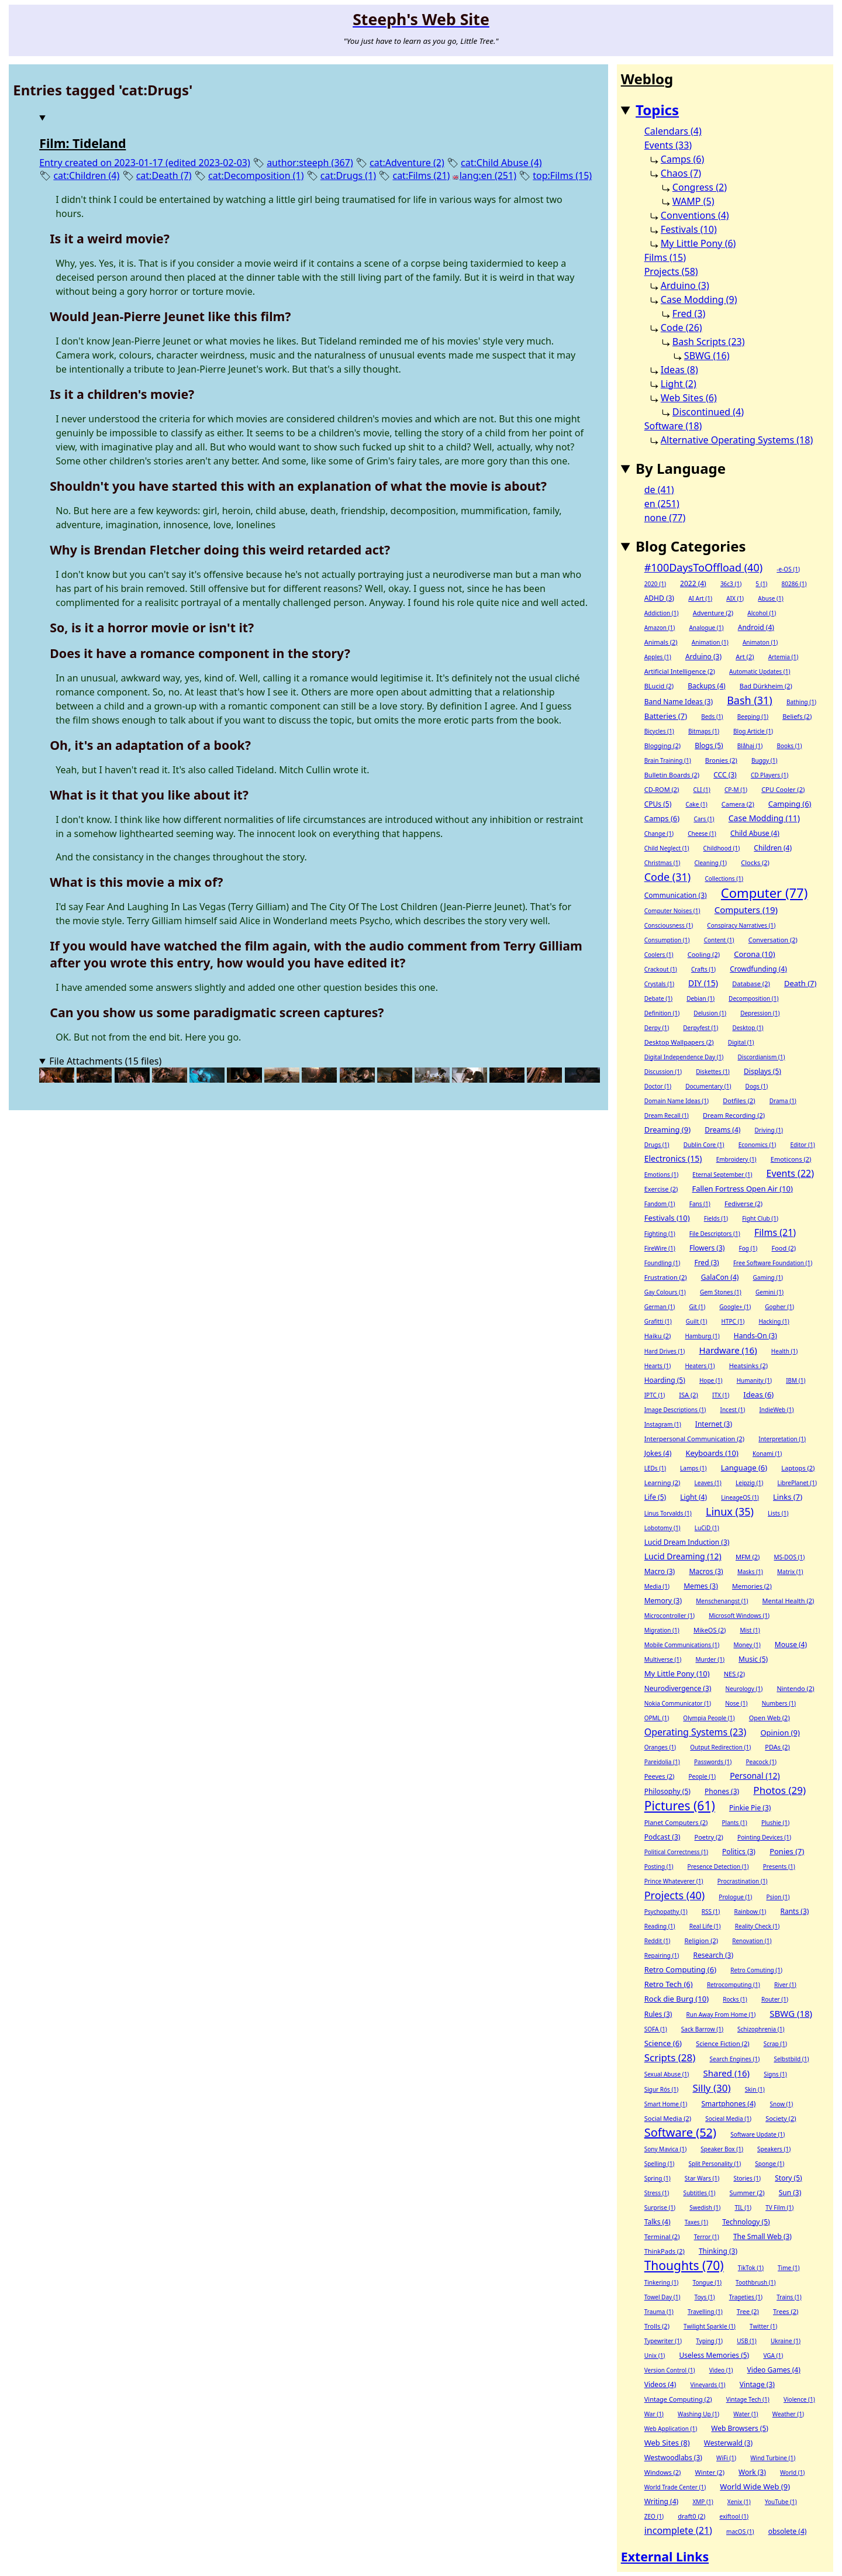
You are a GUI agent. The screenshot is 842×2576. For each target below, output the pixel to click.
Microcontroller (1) (669, 1615)
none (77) (665, 517)
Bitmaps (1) (703, 731)
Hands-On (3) (755, 1336)
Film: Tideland (82, 143)
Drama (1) (782, 1101)
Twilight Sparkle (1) (710, 2326)
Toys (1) (705, 2297)
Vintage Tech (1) (747, 2399)
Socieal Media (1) (728, 2118)
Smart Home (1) (666, 2104)
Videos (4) (660, 2384)
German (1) (659, 1307)
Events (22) (790, 1173)
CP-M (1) (735, 790)
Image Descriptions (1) (675, 1410)
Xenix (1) (739, 2502)
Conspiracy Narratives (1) (741, 925)
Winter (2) (709, 2472)
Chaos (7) (681, 173)
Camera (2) (738, 804)
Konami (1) (767, 1453)
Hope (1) (711, 1380)
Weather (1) (788, 2414)
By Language (681, 468)
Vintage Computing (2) (678, 2399)
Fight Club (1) (760, 1218)
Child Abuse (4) (754, 833)
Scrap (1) (775, 2044)
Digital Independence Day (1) (684, 1057)
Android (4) (756, 627)
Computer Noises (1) (672, 911)
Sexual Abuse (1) (666, 2074)
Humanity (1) (754, 1380)
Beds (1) (712, 716)
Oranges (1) (660, 1747)
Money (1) (746, 1645)
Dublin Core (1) (704, 1145)
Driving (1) (769, 1130)
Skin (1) (755, 2089)
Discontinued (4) (708, 411)
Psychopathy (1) (666, 1911)
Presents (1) (779, 1866)
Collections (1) (724, 878)
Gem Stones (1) (720, 1292)
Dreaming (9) (667, 1129)
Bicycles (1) (659, 731)
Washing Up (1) (698, 2414)
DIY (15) (703, 983)
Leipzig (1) (749, 1483)
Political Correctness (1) (676, 1852)
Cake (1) (696, 804)
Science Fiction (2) (722, 2043)
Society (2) (780, 2118)
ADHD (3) (659, 598)
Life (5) (655, 1497)
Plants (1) (734, 1823)
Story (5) (788, 2178)
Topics (657, 109)
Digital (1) (741, 1042)
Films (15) (665, 257)
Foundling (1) (662, 1263)
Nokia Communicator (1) (677, 1703)
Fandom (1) (659, 1204)
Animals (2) (661, 642)
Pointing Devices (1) (764, 1837)
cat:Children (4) (86, 175)
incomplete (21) (678, 2530)
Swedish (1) (704, 2207)
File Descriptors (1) (714, 1234)
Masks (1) (750, 1572)
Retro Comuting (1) (756, 1970)
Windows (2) (662, 2472)
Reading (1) (659, 1926)
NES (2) (734, 1673)
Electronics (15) (673, 1158)
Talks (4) (657, 2222)
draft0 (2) (691, 2516)
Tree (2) (748, 2311)
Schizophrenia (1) (760, 2029)
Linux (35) (730, 1511)
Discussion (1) (663, 1071)
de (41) (659, 489)
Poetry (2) (709, 1837)
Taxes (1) (696, 2222)
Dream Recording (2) (734, 1115)
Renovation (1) (751, 1941)
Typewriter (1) (663, 2341)
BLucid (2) (659, 685)
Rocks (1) (735, 1999)
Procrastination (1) (742, 1881)
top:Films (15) (562, 175)
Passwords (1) (712, 1762)
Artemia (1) (783, 657)
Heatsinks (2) (748, 1365)
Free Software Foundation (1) (772, 1263)
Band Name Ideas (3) (678, 702)
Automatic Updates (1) (759, 671)
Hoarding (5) (664, 1380)
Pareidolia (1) (662, 1762)
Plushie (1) (775, 1823)
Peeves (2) (659, 1776)
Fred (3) (688, 313)
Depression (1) (759, 1013)
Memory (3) (663, 1601)
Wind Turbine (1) (772, 2458)
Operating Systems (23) (695, 1732)
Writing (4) (661, 2501)
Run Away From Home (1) (721, 2014)
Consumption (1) (667, 940)
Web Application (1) (671, 2429)
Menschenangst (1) (722, 1601)
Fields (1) (716, 1218)
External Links (665, 2556)
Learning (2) (662, 1482)
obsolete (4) (787, 2531)
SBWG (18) (790, 2013)
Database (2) (751, 983)
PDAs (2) (777, 1746)
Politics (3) (738, 1852)
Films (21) (775, 1232)
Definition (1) (661, 1013)
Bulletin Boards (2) (671, 774)
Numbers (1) (779, 1703)
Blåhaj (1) (749, 746)
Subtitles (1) (699, 2193)
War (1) (654, 2414)
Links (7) (787, 1497)
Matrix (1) (790, 1572)
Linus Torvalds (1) (668, 1513)
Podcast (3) (662, 1837)
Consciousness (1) (668, 925)
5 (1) (761, 584)
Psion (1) (777, 1897)
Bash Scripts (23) (708, 341)
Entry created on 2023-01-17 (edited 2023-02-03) (144, 162)
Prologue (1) (735, 1897)
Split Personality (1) (715, 2164)
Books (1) (789, 746)
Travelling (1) (705, 2312)
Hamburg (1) (702, 1336)
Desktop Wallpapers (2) (679, 1042)
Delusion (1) (709, 1013)
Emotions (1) (661, 1174)
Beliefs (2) (797, 716)
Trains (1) (789, 2297)
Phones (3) (722, 1791)
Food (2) (783, 1248)
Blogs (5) (709, 745)
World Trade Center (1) (675, 2487)
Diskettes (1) (713, 1071)
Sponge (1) (769, 2164)
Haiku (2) (657, 1335)
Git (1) (697, 1307)
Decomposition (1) (753, 998)
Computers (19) (746, 909)
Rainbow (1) (750, 1911)
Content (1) (719, 940)
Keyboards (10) (712, 1453)
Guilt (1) (697, 1321)
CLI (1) (701, 790)
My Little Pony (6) (698, 243)
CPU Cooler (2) (783, 789)
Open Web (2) (769, 1717)
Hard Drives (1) (664, 1351)
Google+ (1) (735, 1307)
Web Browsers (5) (739, 2428)
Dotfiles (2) (739, 1100)
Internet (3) (713, 1424)
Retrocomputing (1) (733, 1985)
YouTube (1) (781, 2502)
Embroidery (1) (736, 1159)
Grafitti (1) (658, 1321)
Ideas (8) (679, 369)
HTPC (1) (733, 1321)
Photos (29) (779, 1790)
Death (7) (800, 983)
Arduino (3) (685, 285)
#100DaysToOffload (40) (703, 567)
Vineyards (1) (708, 2385)
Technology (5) (746, 2222)
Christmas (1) (662, 863)
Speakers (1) (774, 2149)
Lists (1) (778, 1513)
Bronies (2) (721, 760)
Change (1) (659, 833)
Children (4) (773, 848)
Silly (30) (711, 2088)
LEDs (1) (655, 1468)
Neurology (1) (744, 1689)
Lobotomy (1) (662, 1528)
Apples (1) (657, 657)
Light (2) (678, 383)
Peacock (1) (761, 1762)
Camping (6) (790, 803)
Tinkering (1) (661, 2282)
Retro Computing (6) (680, 1969)
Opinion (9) (779, 1732)
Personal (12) (755, 1775)
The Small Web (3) (762, 2236)
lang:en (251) (488, 175)
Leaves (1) (708, 1483)
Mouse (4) (791, 1644)
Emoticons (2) (791, 1159)
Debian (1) (700, 998)
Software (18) (673, 425)
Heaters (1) (700, 1366)
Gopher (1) (779, 1307)
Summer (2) (747, 2192)
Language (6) (744, 1467)
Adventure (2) (713, 612)
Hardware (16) (728, 1350)
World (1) (792, 2472)
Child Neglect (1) (666, 848)
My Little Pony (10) (677, 1673)
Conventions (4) (695, 215)
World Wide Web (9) (755, 2486)
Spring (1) (657, 2178)
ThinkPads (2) (664, 2251)
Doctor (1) (657, 1086)
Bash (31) (749, 700)
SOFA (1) (655, 2029)
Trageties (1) (745, 2297)
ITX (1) (720, 1395)
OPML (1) (657, 1718)
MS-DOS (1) (789, 1557)
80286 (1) (794, 584)
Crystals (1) (659, 984)
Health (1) (784, 1351)
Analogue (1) (706, 628)
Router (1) (774, 1999)
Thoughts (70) (684, 2265)
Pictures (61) (679, 1806)
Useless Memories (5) (714, 2355)
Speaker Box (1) (721, 2149)
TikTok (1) (751, 2268)
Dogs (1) (757, 1086)
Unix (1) (654, 2355)
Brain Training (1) (667, 760)
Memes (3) (701, 1586)
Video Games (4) (773, 2370)
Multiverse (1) (663, 1659)
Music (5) (753, 1659)
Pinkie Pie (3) (750, 1808)
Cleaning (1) (711, 863)
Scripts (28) (670, 2057)
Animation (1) (710, 642)
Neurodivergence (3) (678, 1688)
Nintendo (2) (795, 1688)
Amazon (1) (659, 628)
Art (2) (745, 656)
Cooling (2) (704, 954)
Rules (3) (658, 2014)
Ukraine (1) (785, 2341)
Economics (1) (757, 1145)
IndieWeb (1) (776, 1410)
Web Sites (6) (689, 397)
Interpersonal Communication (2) (694, 1438)
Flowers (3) (706, 1248)
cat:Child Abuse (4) (501, 162)
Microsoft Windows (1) (739, 1615)
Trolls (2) (657, 2326)
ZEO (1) (654, 2516)
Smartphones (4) (728, 2104)
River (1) (785, 1985)
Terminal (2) (662, 2236)
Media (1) (657, 1586)
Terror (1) (706, 2237)
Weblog (647, 78)
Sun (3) (790, 2193)
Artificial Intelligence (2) (679, 671)
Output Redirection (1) (720, 1747)
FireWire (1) (659, 1248)
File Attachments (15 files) (105, 1061)
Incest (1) (733, 1410)
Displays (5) (762, 1071)
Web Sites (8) (667, 2442)
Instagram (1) (662, 1424)
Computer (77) (764, 893)
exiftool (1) (734, 2516)
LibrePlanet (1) (797, 1483)
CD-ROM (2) (661, 789)
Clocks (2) (755, 862)
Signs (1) (775, 2074)
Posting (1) (659, 1866)
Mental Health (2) (788, 1600)
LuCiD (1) (707, 1528)
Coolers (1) (659, 954)
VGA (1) (773, 2355)
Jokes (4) (658, 1453)
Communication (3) (675, 895)
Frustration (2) (665, 1277)
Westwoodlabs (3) (673, 2458)
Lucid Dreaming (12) (683, 1556)
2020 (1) (655, 584)
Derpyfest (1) (700, 1028)
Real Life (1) (705, 1926)
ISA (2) (688, 1394)
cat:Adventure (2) (407, 162)
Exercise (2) (661, 1188)
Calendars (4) (673, 131)
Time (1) (788, 2268)
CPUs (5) (658, 804)
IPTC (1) (654, 1395)
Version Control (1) (669, 2370)
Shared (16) (726, 2073)
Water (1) (745, 2414)
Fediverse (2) (743, 1203)
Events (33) (668, 145)
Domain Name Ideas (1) (676, 1101)
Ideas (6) (758, 1394)
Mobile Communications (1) (682, 1645)
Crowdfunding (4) (758, 969)
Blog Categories (691, 546)
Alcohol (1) (761, 613)
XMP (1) (702, 2502)
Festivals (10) (689, 229)
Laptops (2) (798, 1467)
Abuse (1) (770, 598)
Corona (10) (754, 954)
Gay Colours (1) (665, 1292)
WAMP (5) (693, 201)
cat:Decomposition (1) (255, 175)
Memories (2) (752, 1586)
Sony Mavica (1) (665, 2149)
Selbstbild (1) (791, 2059)
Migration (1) (661, 1630)
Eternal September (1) (722, 1174)
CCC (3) (724, 775)
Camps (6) (682, 159)
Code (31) (667, 877)
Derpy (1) (656, 1028)
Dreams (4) (722, 1130)
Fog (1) (748, 1248)
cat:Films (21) (421, 175)
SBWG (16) (707, 355)
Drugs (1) (657, 1145)
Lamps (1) (693, 1468)
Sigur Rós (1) (661, 2089)
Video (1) (721, 2370)
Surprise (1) (659, 2207)
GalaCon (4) (720, 1277)
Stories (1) (747, 2178)
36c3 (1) (730, 584)
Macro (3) (659, 1571)
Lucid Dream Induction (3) (687, 1542)
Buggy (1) (764, 760)
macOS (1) (740, 2531)
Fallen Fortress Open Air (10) (742, 1188)
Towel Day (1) (662, 2297)
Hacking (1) (773, 1321)
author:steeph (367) (310, 162)
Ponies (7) (786, 1851)
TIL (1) (742, 2207)
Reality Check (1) (757, 1926)
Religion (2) (702, 1940)
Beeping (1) (752, 716)
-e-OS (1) (788, 569)
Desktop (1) (747, 1028)
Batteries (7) (665, 716)
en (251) (661, 503)
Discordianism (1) (761, 1057)
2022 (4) (693, 583)
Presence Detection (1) (718, 1866)
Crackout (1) (660, 969)
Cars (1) (703, 819)
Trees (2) (785, 2311)
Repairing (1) (661, 1955)
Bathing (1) (801, 702)
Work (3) (752, 2472)
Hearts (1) (657, 1366)
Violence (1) (799, 2399)
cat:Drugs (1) (348, 175)
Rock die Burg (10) (676, 1998)
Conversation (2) (773, 939)
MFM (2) (748, 1556)
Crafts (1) (703, 969)
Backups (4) (706, 686)
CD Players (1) (769, 775)
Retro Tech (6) (668, 1984)
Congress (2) (699, 187)
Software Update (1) (757, 2134)
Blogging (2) (662, 745)
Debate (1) (658, 998)
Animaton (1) (760, 642)
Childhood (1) (721, 848)
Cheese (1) (702, 833)
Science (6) (663, 2043)
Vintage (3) (757, 2384)
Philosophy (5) (667, 1791)
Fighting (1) (659, 1234)
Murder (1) (709, 1659)
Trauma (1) (659, 2312)
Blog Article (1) (753, 731)
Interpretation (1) (782, 1439)
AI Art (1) (700, 598)
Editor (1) (802, 1145)
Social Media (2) (667, 2118)
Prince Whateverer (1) (673, 1881)
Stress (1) (657, 2193)
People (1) (702, 1776)
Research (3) (713, 1955)
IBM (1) (795, 1380)
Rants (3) (794, 1911)
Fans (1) (699, 1204)
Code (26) (681, 327)
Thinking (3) (718, 2251)
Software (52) (680, 2133)
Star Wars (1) (702, 2178)
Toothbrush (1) (756, 2282)
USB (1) (747, 2341)
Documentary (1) (708, 1086)
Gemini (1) (769, 1292)
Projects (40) (674, 1895)
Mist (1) (750, 1630)
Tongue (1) (707, 2282)
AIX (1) (735, 598)
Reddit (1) (657, 1941)
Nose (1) (736, 1703)
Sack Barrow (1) (702, 2029)
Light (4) (693, 1497)
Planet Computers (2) (676, 1822)
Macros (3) (706, 1571)
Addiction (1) (661, 613)
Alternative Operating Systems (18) (737, 439)
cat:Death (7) (164, 175)
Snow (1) (781, 2104)
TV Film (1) (779, 2207)
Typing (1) (709, 2341)
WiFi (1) (726, 2458)
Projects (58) (671, 271)
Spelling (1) (659, 2164)
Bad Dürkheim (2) (766, 685)
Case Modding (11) (764, 818)
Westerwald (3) (728, 2443)
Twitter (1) (763, 2326)
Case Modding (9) (699, 299)
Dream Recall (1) (666, 1115)
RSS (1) (711, 1911)
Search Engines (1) (735, 2059)
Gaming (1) (768, 1277)
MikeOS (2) (709, 1630)
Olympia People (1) (708, 1718)
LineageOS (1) (740, 1497)
